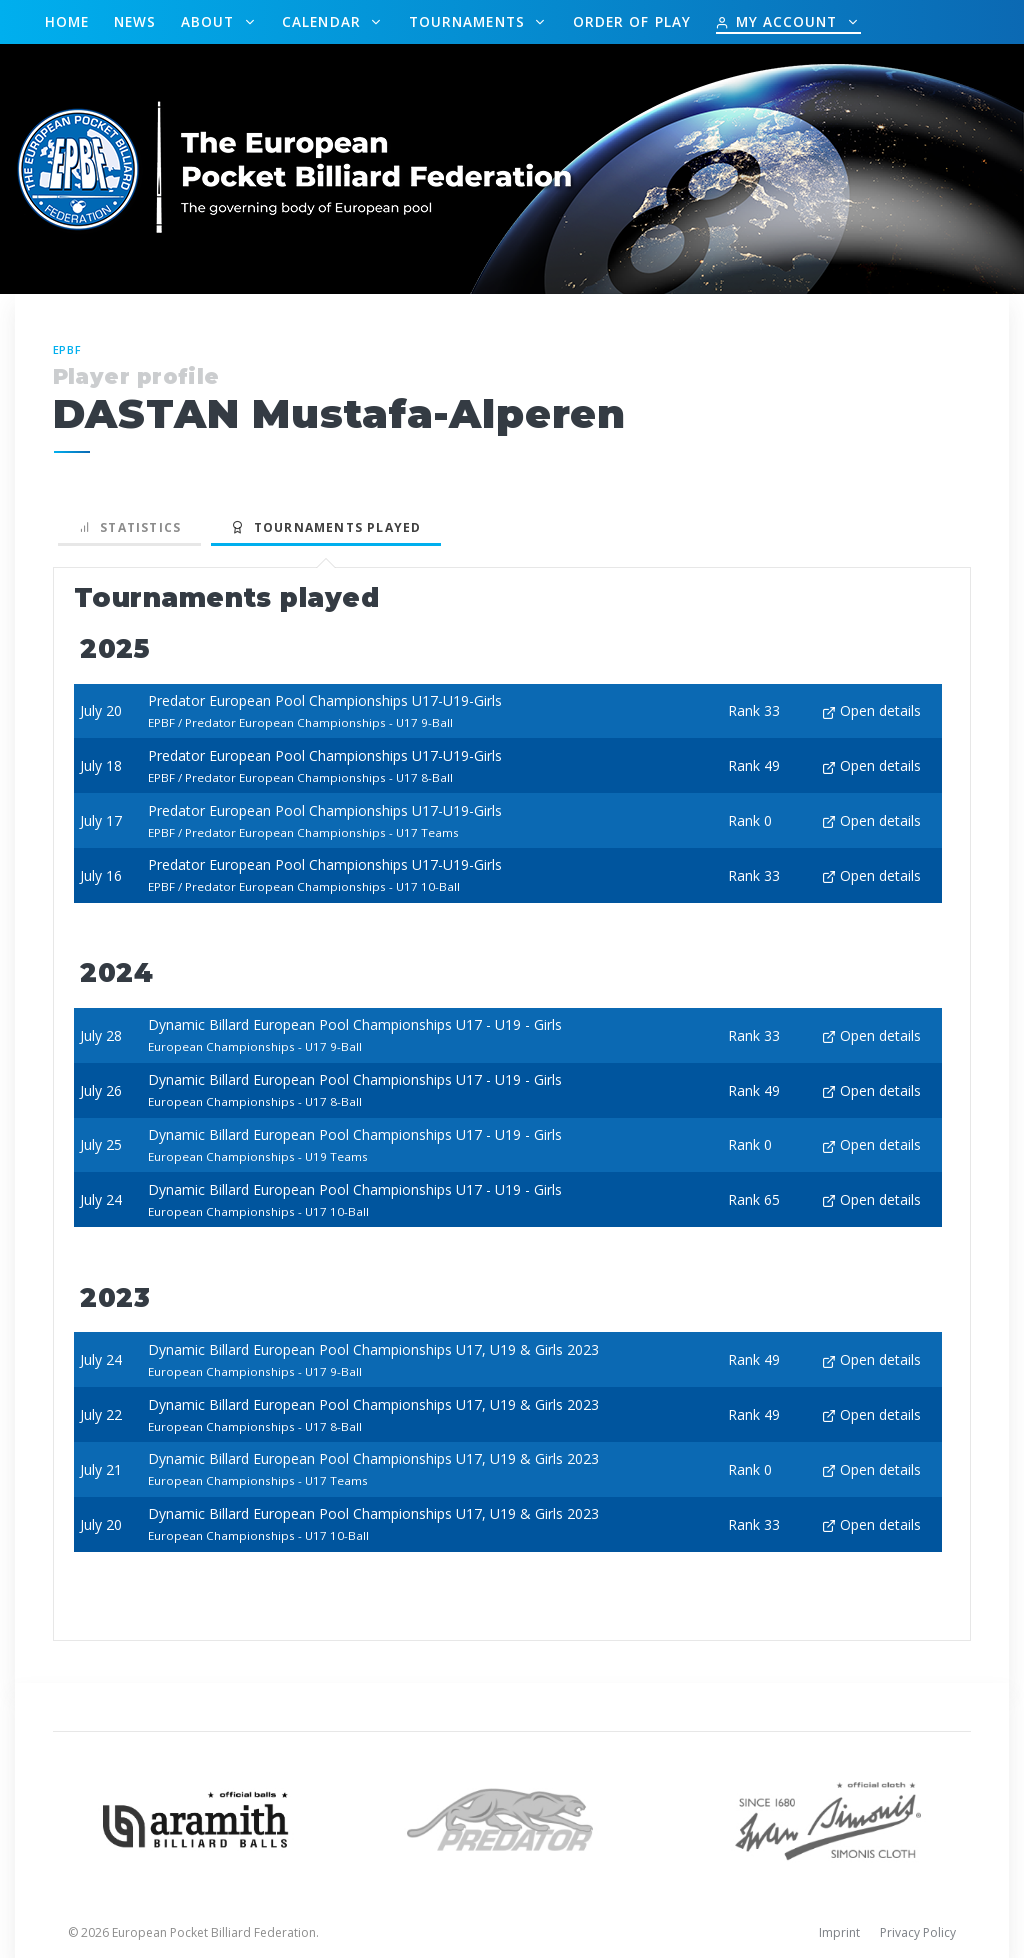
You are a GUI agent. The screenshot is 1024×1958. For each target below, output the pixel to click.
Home (67, 21)
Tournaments (469, 21)
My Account (778, 21)
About (210, 21)
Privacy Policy (918, 1932)
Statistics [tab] (130, 527)
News (135, 21)
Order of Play (632, 21)
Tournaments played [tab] (326, 527)
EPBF (68, 349)
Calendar (324, 21)
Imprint (839, 1932)
